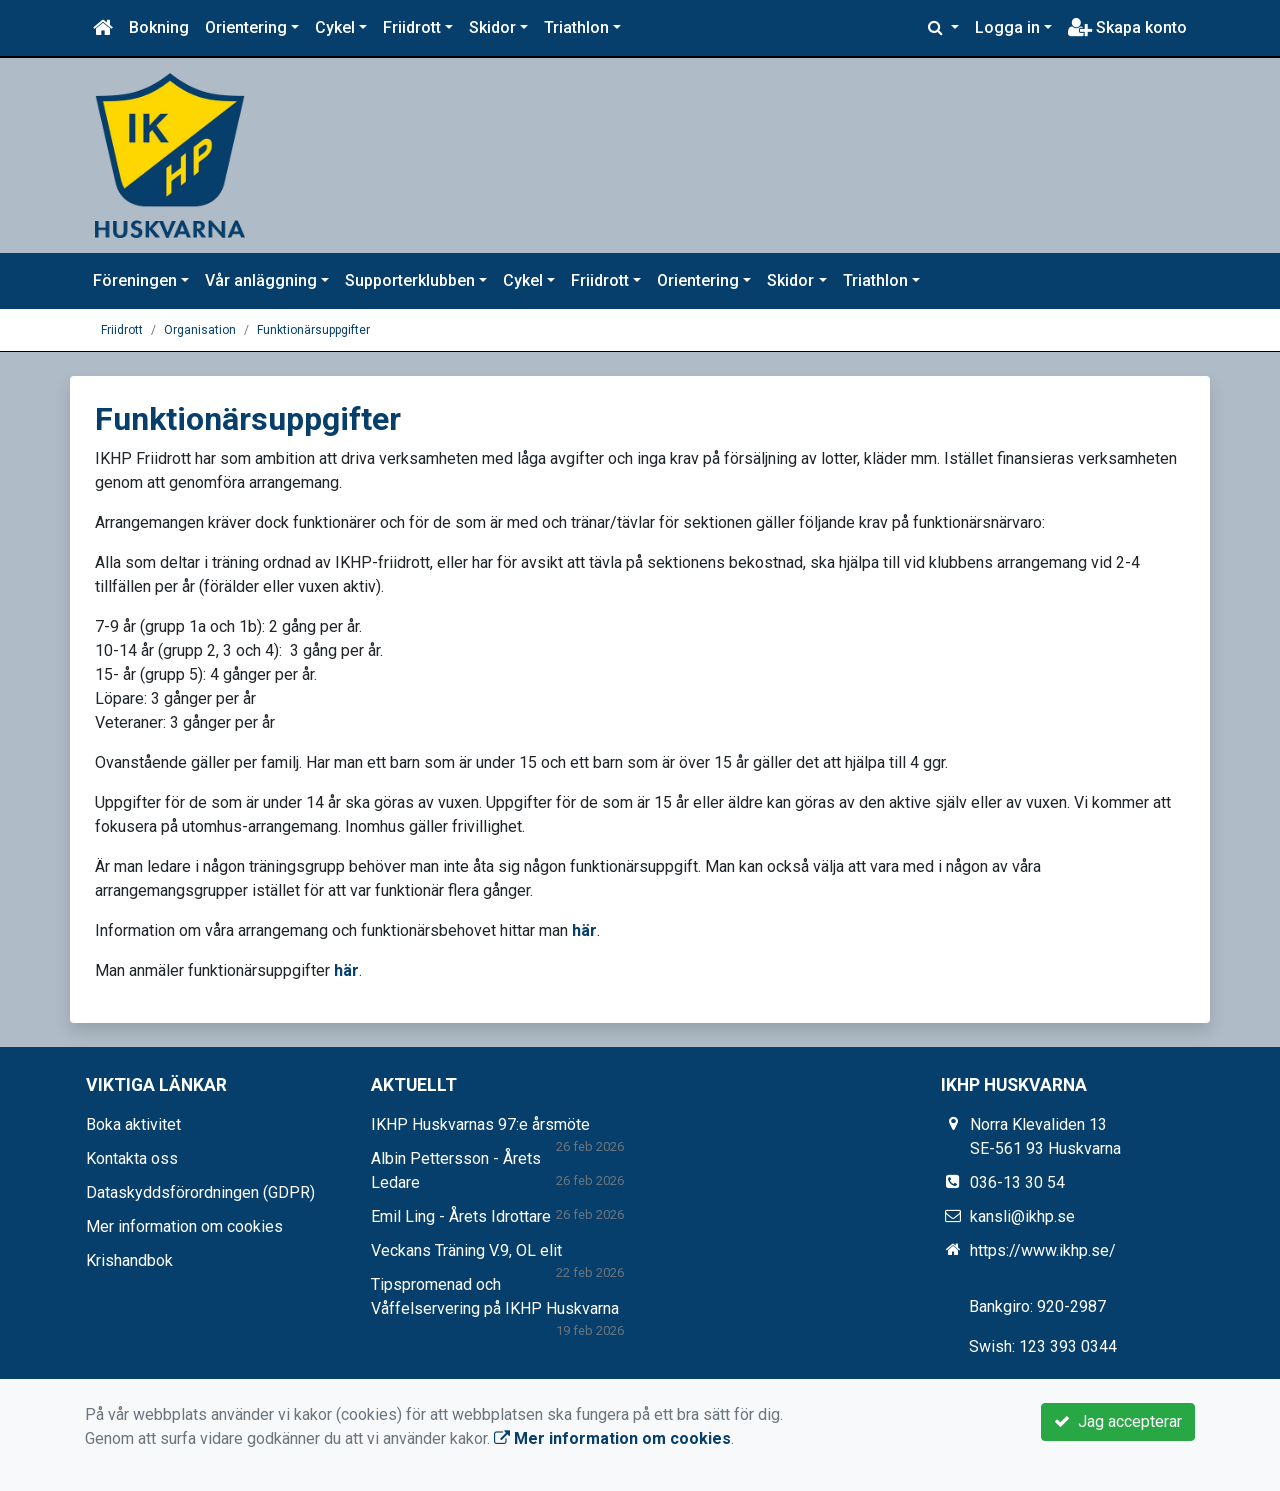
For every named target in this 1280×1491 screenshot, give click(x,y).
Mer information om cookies (184, 1226)
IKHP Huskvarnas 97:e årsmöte (480, 1124)
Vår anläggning (261, 280)
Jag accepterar (1118, 1421)
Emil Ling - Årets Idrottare (461, 1216)
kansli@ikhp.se (1022, 1216)
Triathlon (576, 27)
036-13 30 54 (1017, 1182)
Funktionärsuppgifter (313, 330)
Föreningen (135, 280)
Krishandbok (129, 1260)
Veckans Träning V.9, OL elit (466, 1250)
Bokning (159, 27)
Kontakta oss (132, 1158)
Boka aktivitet (133, 1124)
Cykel (335, 27)
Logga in (1007, 27)
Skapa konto (1127, 27)
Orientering (246, 27)
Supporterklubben (410, 280)
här (584, 930)
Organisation (200, 330)
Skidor (492, 27)
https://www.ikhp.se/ (1043, 1250)
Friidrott (412, 27)
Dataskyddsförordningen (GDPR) (200, 1192)
